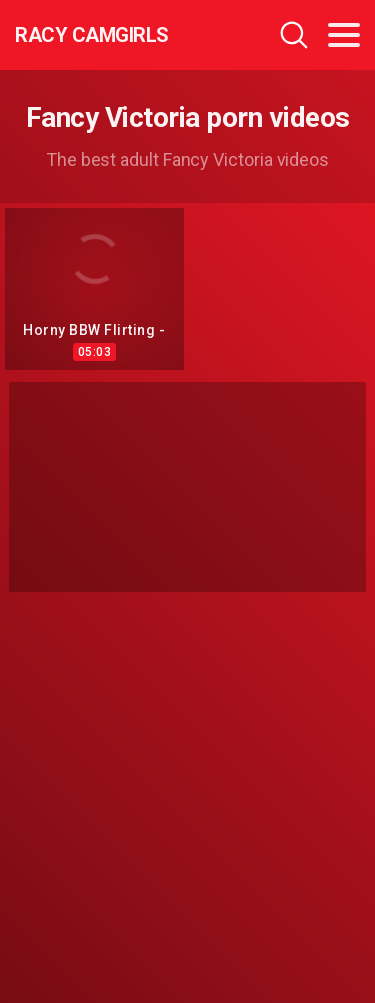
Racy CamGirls (92, 35)
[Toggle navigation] (344, 35)
